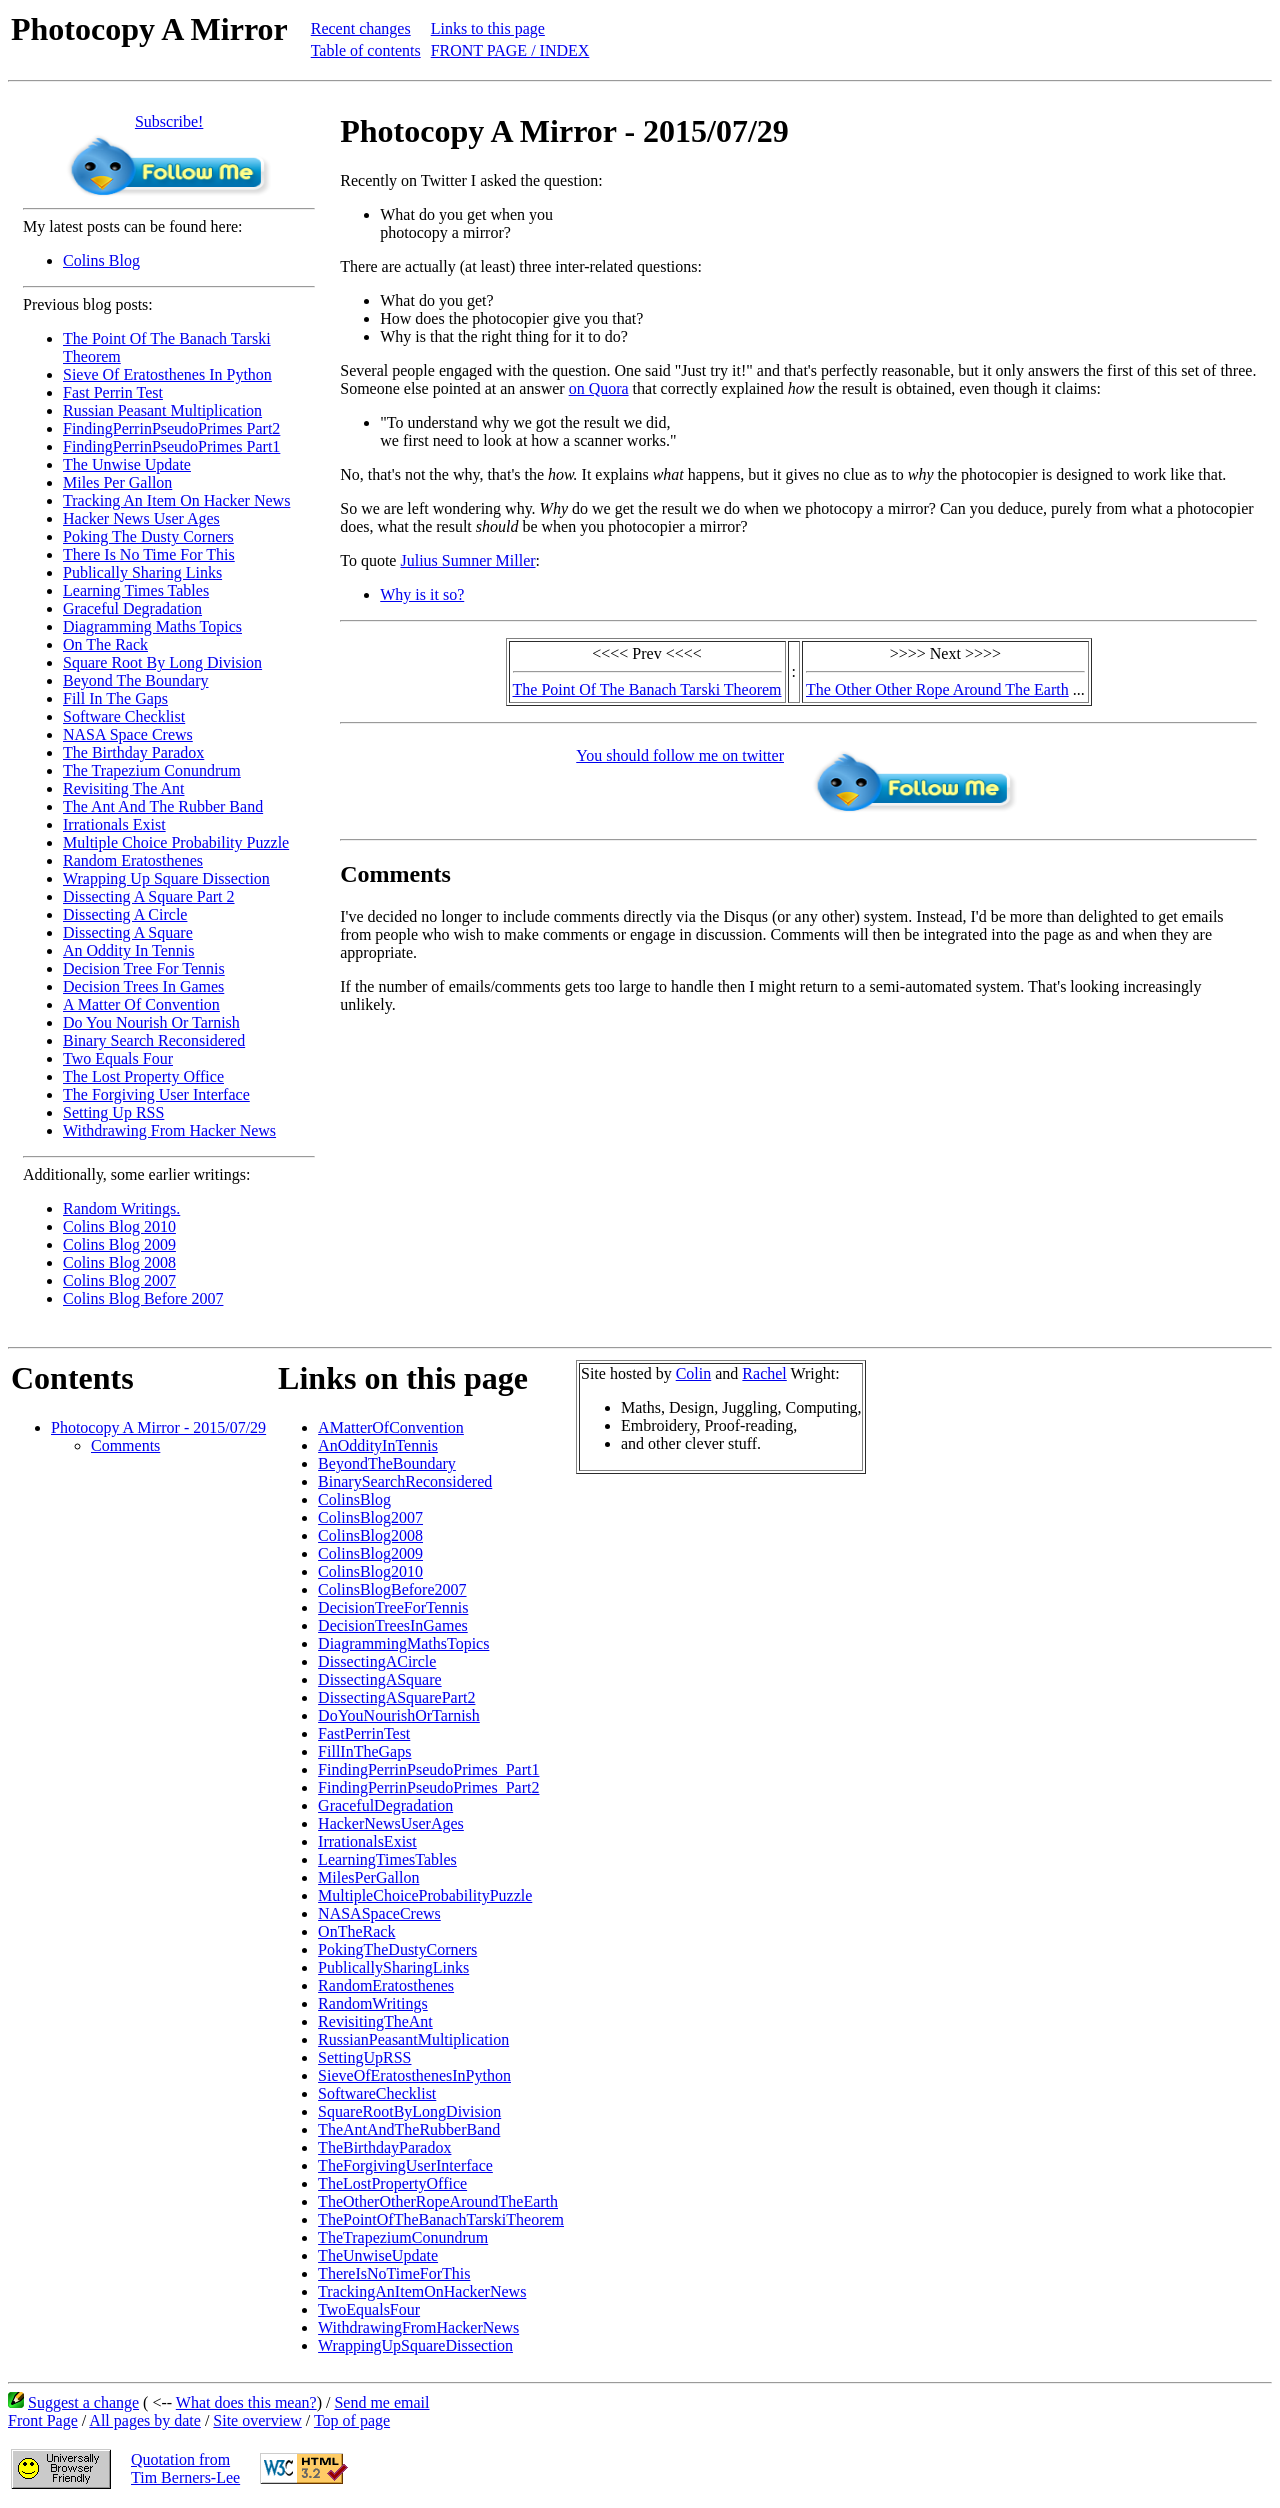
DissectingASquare (380, 1679)
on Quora (599, 388)
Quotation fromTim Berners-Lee (185, 2468)
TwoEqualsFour (369, 2309)
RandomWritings (373, 2003)
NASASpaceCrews (379, 1913)
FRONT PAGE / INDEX (510, 50)
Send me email (381, 2402)
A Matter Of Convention (141, 1004)
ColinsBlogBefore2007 (392, 1589)
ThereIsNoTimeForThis (394, 2273)
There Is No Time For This (149, 554)
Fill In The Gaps (115, 698)
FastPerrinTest (364, 1733)
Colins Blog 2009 (119, 1244)
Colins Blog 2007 (119, 1280)
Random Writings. (121, 1208)
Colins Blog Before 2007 (143, 1298)
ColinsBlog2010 (370, 1571)
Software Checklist (124, 716)
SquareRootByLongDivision (409, 2111)
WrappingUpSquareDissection (415, 2345)
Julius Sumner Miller (467, 560)
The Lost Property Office (143, 1076)
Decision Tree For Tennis (144, 968)
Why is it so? (422, 594)
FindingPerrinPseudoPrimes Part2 (171, 428)
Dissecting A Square (128, 932)
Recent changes (361, 28)
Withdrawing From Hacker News (169, 1130)
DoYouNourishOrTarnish (399, 1715)
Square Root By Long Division (162, 662)
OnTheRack (356, 1931)
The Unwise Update (127, 464)
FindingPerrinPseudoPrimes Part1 (171, 446)
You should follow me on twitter (680, 755)
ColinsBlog (354, 1499)
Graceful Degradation (132, 608)
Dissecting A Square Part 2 (149, 896)
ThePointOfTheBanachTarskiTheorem (441, 2219)
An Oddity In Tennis (128, 950)
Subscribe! (169, 121)
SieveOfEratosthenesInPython (414, 2075)
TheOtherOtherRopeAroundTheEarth (438, 2201)
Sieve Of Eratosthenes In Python (167, 374)
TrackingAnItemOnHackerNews (422, 2291)
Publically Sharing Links (142, 572)
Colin (694, 1373)
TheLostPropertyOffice (392, 2183)
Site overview (257, 2420)
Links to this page (488, 28)
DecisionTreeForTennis (393, 1607)
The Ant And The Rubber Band (163, 806)
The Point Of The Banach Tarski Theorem (647, 689)
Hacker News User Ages (141, 518)
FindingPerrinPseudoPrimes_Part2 (428, 1787)
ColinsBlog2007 (370, 1517)
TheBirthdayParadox (384, 2147)
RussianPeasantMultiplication (413, 2039)
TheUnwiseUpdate (378, 2255)
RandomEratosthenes (386, 1985)
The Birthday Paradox (133, 752)
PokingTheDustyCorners (397, 1949)
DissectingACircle (377, 1661)
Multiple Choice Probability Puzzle (176, 842)
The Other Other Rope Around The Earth (937, 689)
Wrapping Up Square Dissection (166, 878)
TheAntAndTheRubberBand (409, 2129)
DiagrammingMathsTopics (403, 1643)
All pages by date (145, 2420)
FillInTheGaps (364, 1751)
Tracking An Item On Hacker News (176, 500)
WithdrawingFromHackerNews (418, 2327)
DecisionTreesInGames (393, 1625)
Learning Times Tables (136, 590)
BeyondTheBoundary (387, 1463)
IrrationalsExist (367, 1841)
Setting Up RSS (113, 1112)
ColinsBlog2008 (370, 1535)
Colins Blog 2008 (119, 1262)
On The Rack (105, 644)
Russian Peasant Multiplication (162, 410)
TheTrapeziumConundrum (403, 2237)
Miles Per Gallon (117, 482)
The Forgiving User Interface (156, 1094)
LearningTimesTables (387, 1859)
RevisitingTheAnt (375, 2021)
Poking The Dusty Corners (148, 536)
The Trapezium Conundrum (152, 770)
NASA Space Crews (128, 734)
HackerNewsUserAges (391, 1823)
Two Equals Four (118, 1058)
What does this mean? (246, 2402)
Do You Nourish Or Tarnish (151, 1022)
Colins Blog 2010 (119, 1226)
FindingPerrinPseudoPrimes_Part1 (428, 1769)
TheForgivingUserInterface (405, 2165)
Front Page (43, 2420)
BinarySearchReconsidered (405, 1481)
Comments (125, 1445)
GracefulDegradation (385, 1805)
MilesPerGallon (368, 1877)
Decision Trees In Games (143, 986)
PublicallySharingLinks (393, 1967)
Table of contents (366, 50)
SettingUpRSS (364, 2057)
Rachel (764, 1373)
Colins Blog (101, 260)
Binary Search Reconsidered (154, 1040)
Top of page (352, 2420)
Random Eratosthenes (133, 860)
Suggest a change (83, 2402)
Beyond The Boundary (135, 680)
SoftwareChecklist (377, 2093)
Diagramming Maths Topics (152, 626)
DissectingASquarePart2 (396, 1697)
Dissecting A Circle (125, 914)
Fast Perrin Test (113, 392)
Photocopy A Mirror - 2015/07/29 (158, 1427)
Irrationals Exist (114, 824)
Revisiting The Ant (123, 788)
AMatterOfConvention (391, 1427)
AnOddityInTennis (378, 1445)
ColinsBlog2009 (370, 1553)
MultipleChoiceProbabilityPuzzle (425, 1895)
